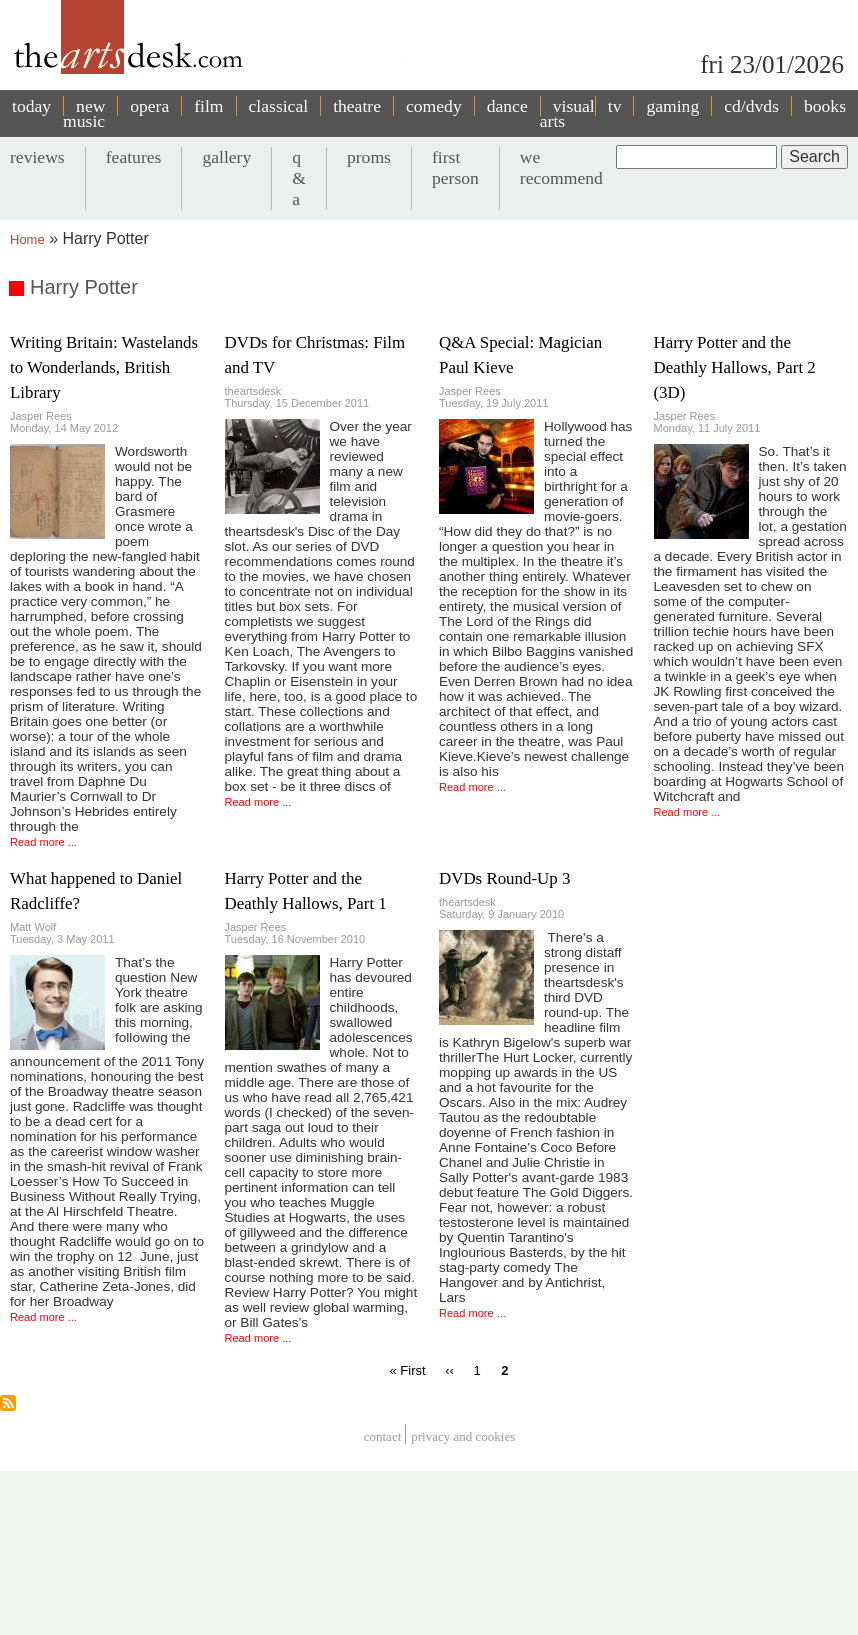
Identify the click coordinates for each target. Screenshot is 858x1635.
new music (84, 113)
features (134, 157)
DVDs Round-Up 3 (504, 878)
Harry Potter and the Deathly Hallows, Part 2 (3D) (735, 367)
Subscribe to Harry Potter (8, 1403)
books (825, 106)
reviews (37, 157)
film (208, 106)
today (31, 106)
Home (27, 239)
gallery (226, 157)
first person (455, 167)
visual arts (567, 113)
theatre (357, 106)
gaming (672, 106)
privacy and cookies (463, 1436)
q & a (299, 178)
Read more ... (43, 842)
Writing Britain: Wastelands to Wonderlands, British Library (104, 367)
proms (369, 157)
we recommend (561, 167)
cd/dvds (751, 106)
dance (507, 106)
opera (149, 106)
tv (615, 106)
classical (279, 106)
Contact (383, 1436)
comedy (434, 106)
